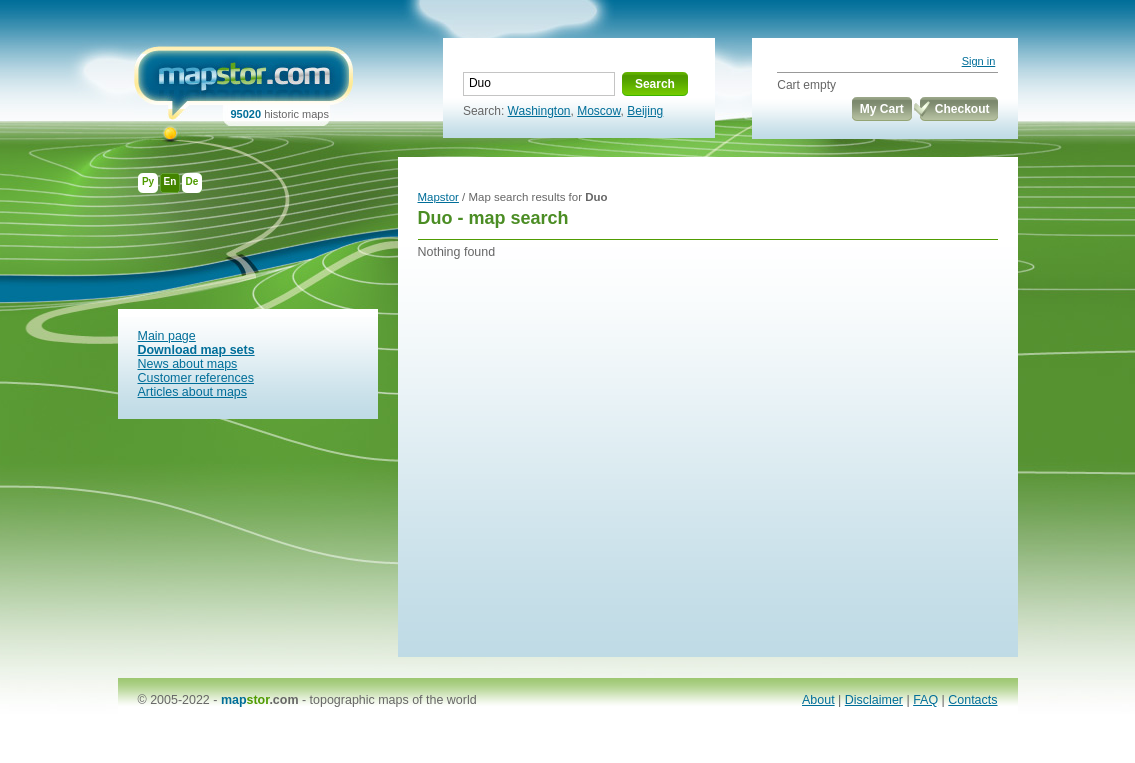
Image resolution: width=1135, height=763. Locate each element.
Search (655, 84)
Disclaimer (874, 700)
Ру (148, 181)
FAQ (925, 700)
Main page (167, 336)
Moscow (598, 111)
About (818, 700)
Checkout (962, 109)
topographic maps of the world (393, 700)
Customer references (196, 378)
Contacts (972, 700)
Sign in (979, 61)
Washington (539, 111)
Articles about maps (193, 392)
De (192, 181)
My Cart (882, 109)
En (170, 181)
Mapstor (438, 197)
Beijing (645, 111)
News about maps (188, 364)
